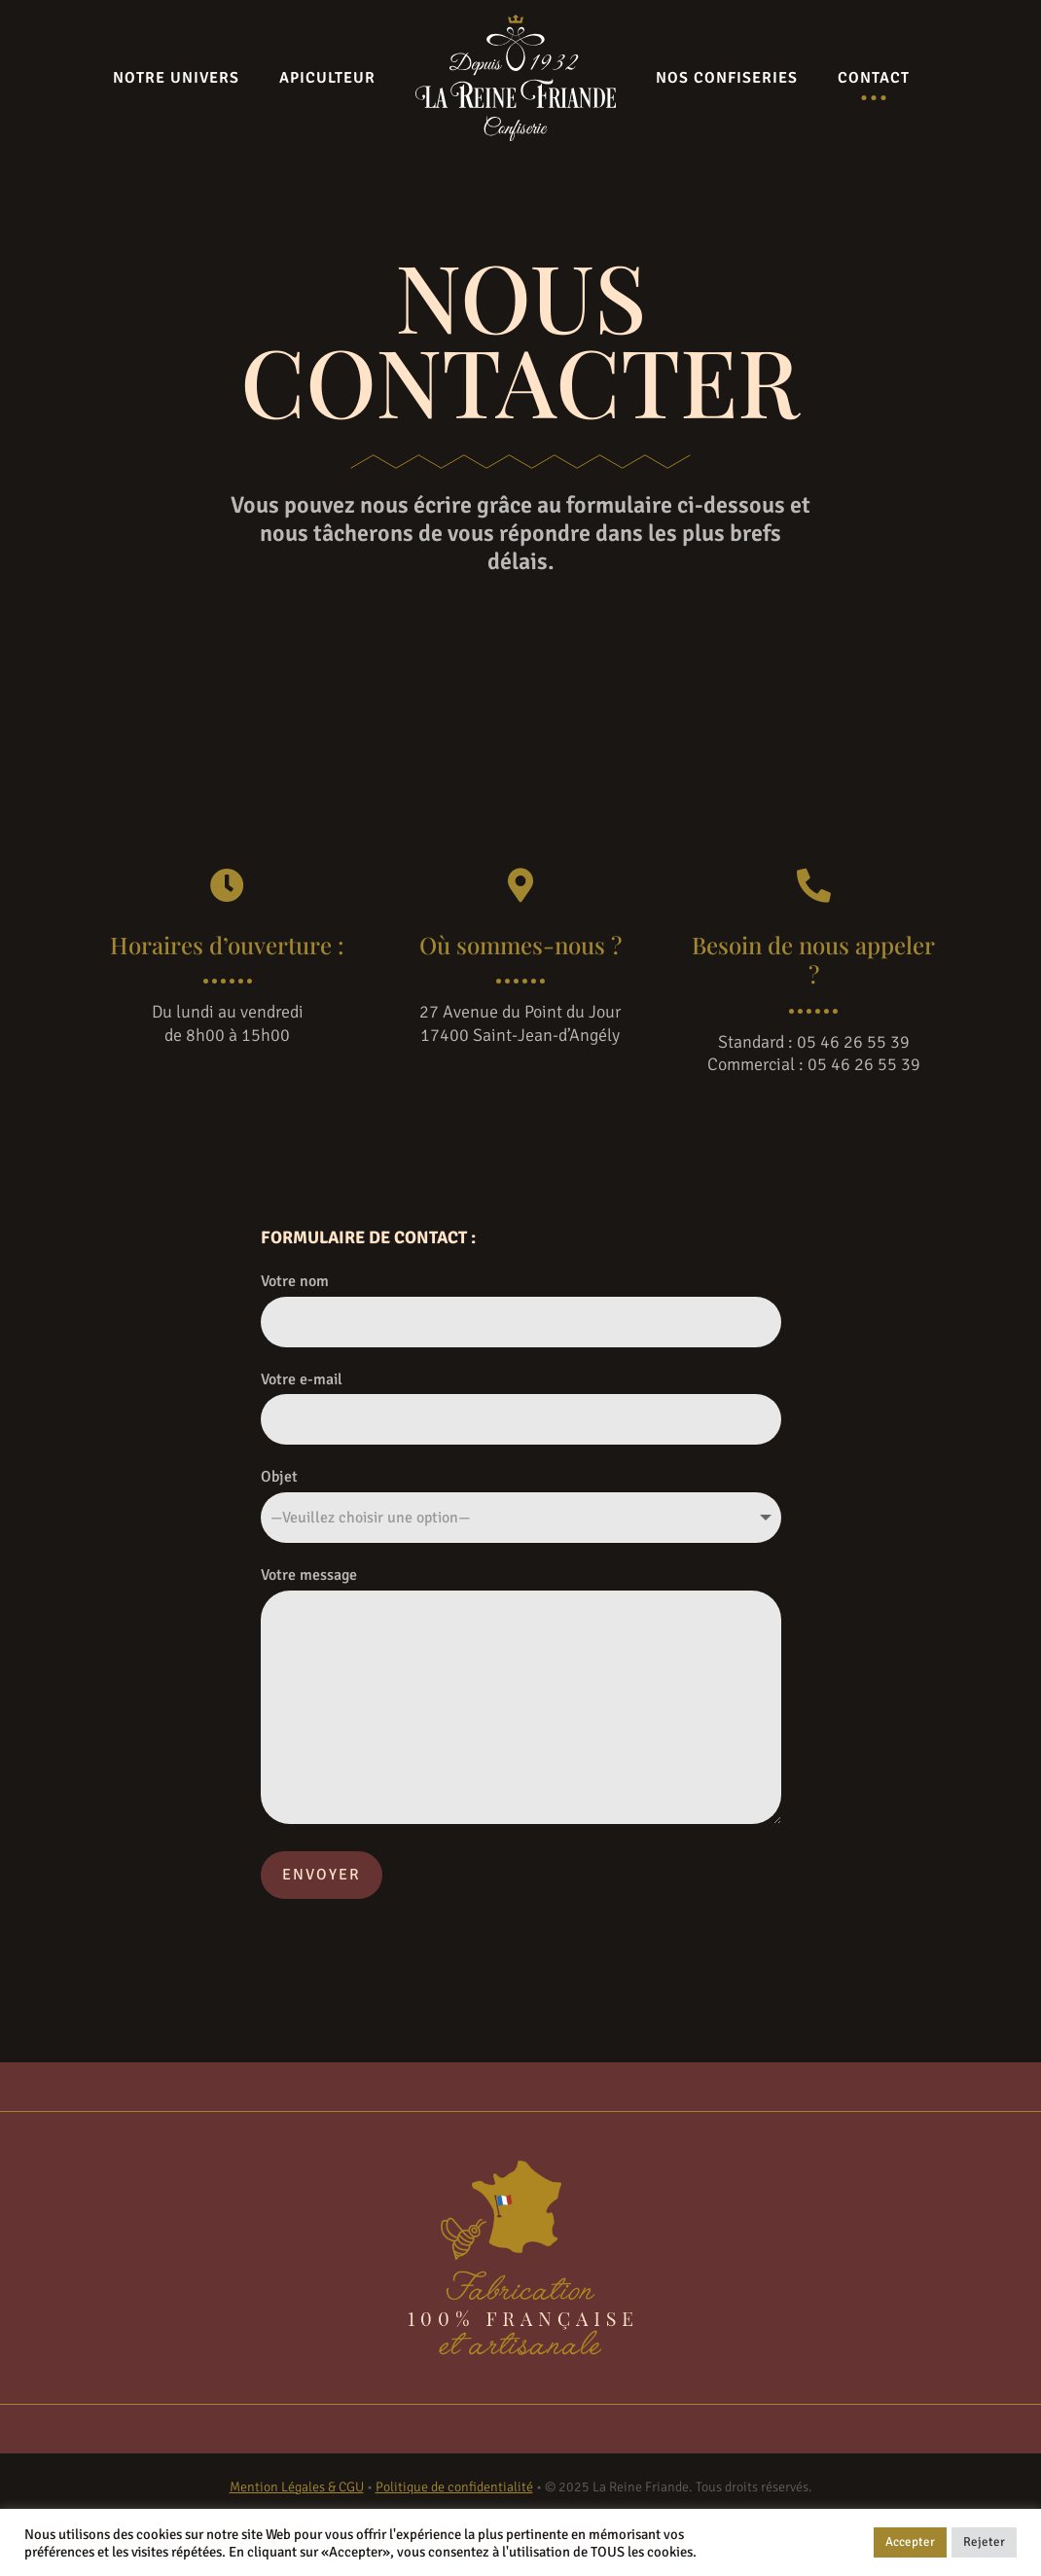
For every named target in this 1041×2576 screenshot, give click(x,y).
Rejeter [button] (984, 2542)
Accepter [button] (910, 2542)
